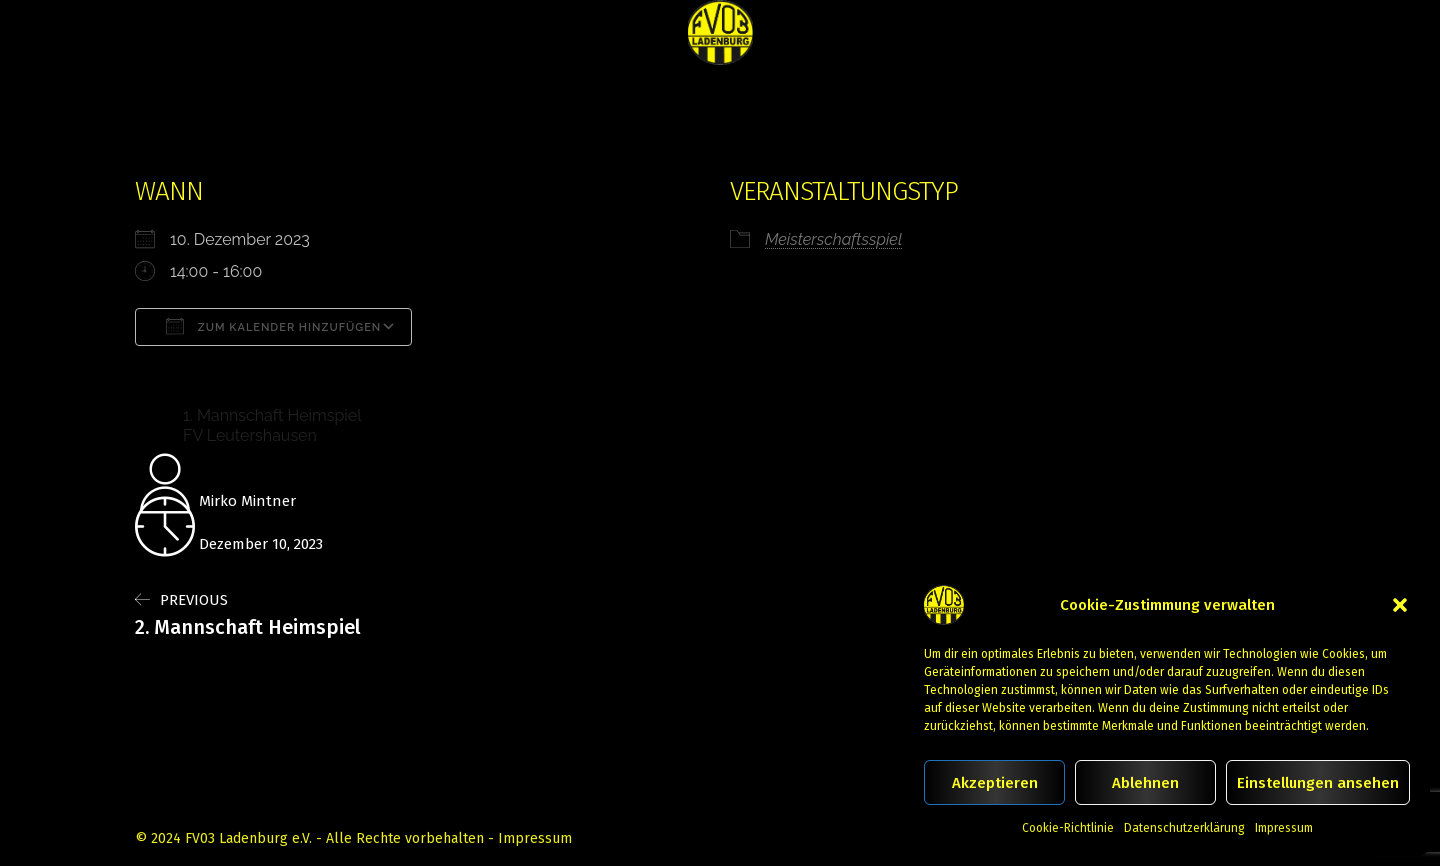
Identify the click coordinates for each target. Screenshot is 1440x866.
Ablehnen (1145, 783)
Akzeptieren (995, 783)
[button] (1400, 605)
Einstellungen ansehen (1318, 783)
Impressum (1284, 828)
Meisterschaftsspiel (833, 239)
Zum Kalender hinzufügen (273, 326)
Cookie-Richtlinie (1068, 828)
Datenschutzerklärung (1184, 828)
